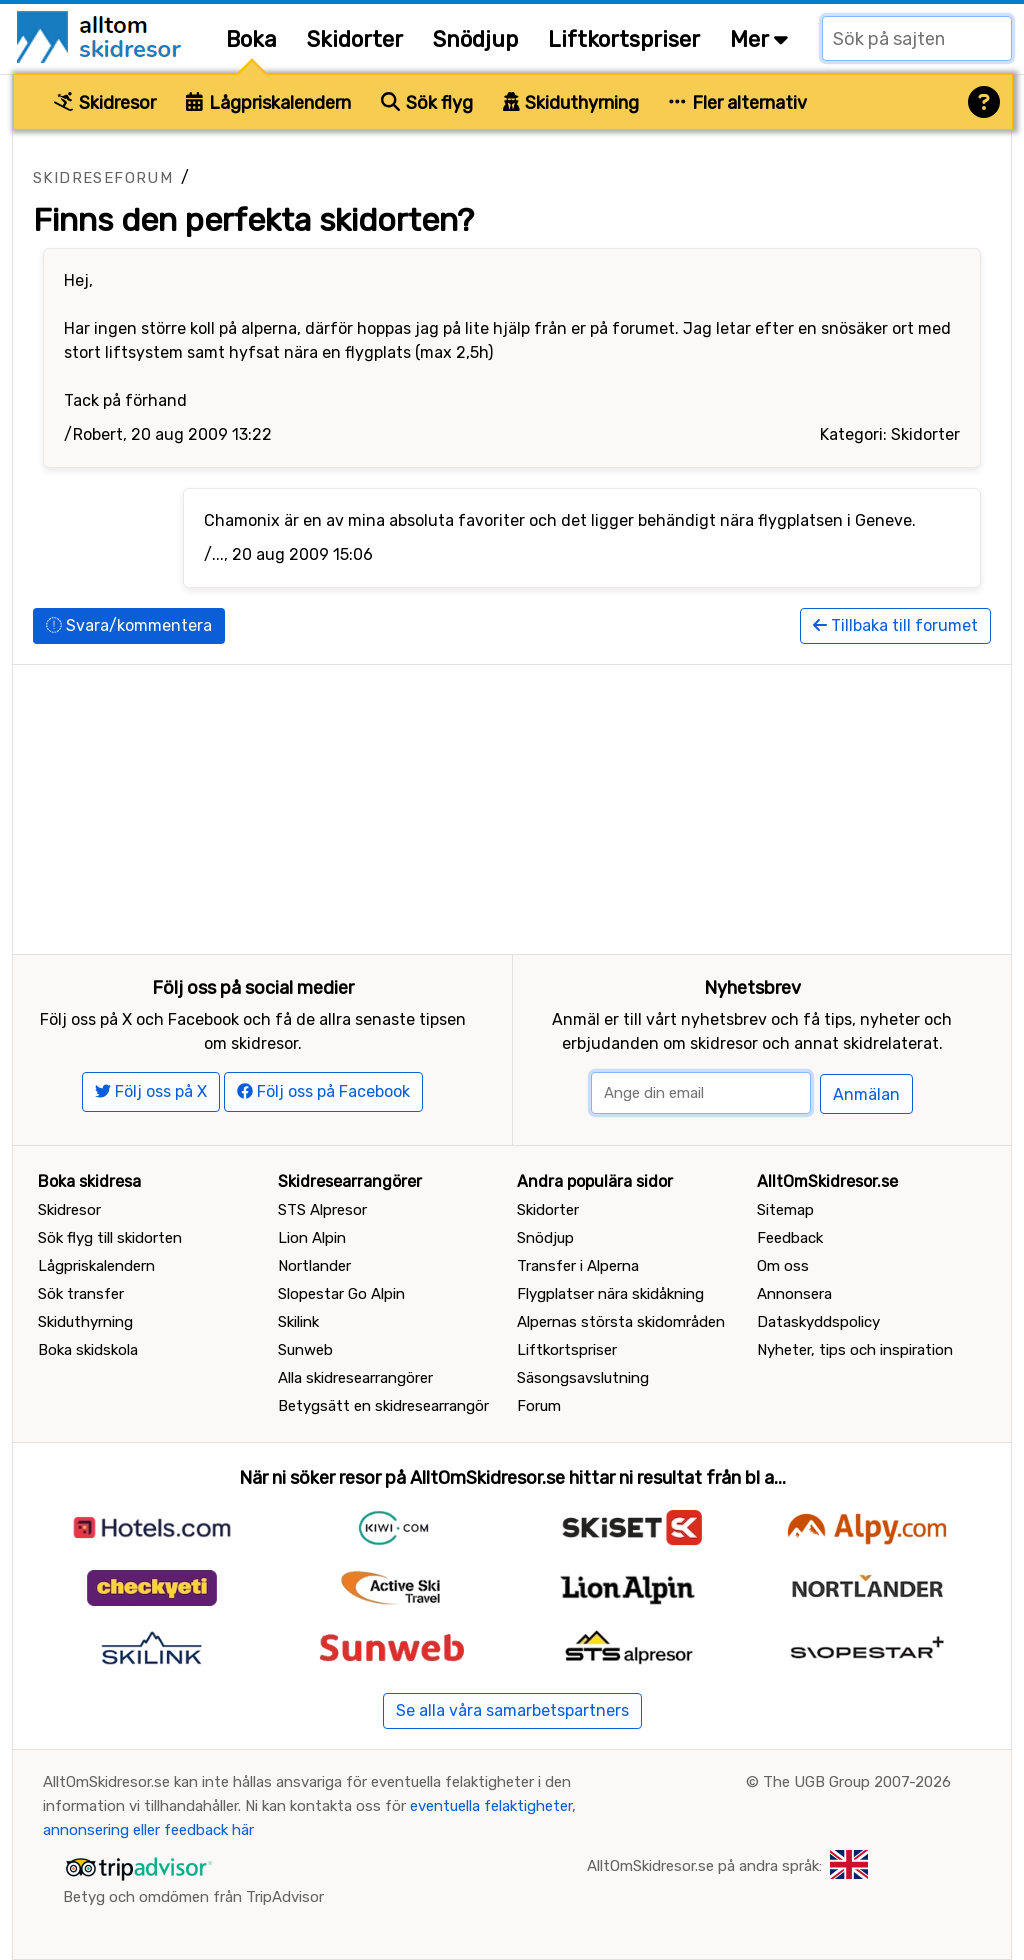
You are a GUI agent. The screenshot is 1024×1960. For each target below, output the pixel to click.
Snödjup (475, 39)
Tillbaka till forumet (895, 625)
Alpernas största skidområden (621, 1322)
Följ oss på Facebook (323, 1091)
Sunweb (305, 1350)
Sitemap (785, 1210)
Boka (251, 39)
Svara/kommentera (129, 625)
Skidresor (105, 103)
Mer (759, 39)
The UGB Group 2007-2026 (857, 1782)
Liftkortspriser (624, 39)
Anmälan (866, 1094)
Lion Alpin (312, 1238)
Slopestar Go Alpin (341, 1294)
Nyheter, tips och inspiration (855, 1350)
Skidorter (355, 39)
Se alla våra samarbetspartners (512, 1710)
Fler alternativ (738, 103)
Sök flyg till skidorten (110, 1238)
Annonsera (794, 1294)
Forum (539, 1406)
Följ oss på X (151, 1091)
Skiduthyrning (571, 103)
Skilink (298, 1322)
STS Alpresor (322, 1210)
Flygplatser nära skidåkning (610, 1294)
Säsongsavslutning (583, 1378)
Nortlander (314, 1266)
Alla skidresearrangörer (355, 1378)
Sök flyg (427, 103)
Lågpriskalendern (268, 103)
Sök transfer (81, 1294)
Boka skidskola (88, 1350)
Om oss (783, 1266)
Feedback (790, 1238)
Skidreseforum (103, 178)
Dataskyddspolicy (818, 1322)
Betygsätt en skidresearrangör (383, 1406)
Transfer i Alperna (578, 1266)
